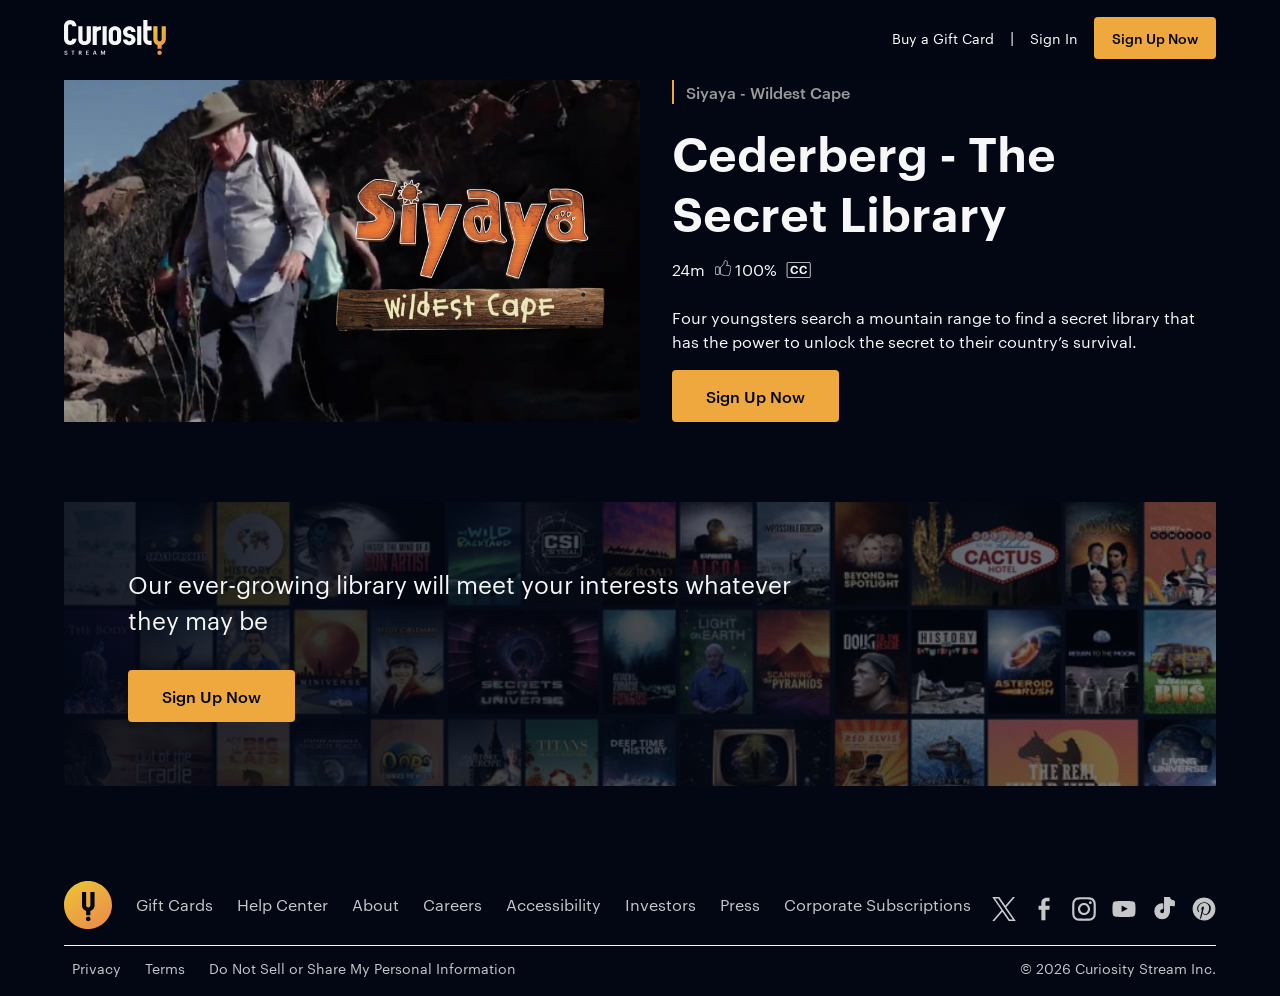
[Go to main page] (115, 37)
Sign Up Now (1155, 37)
